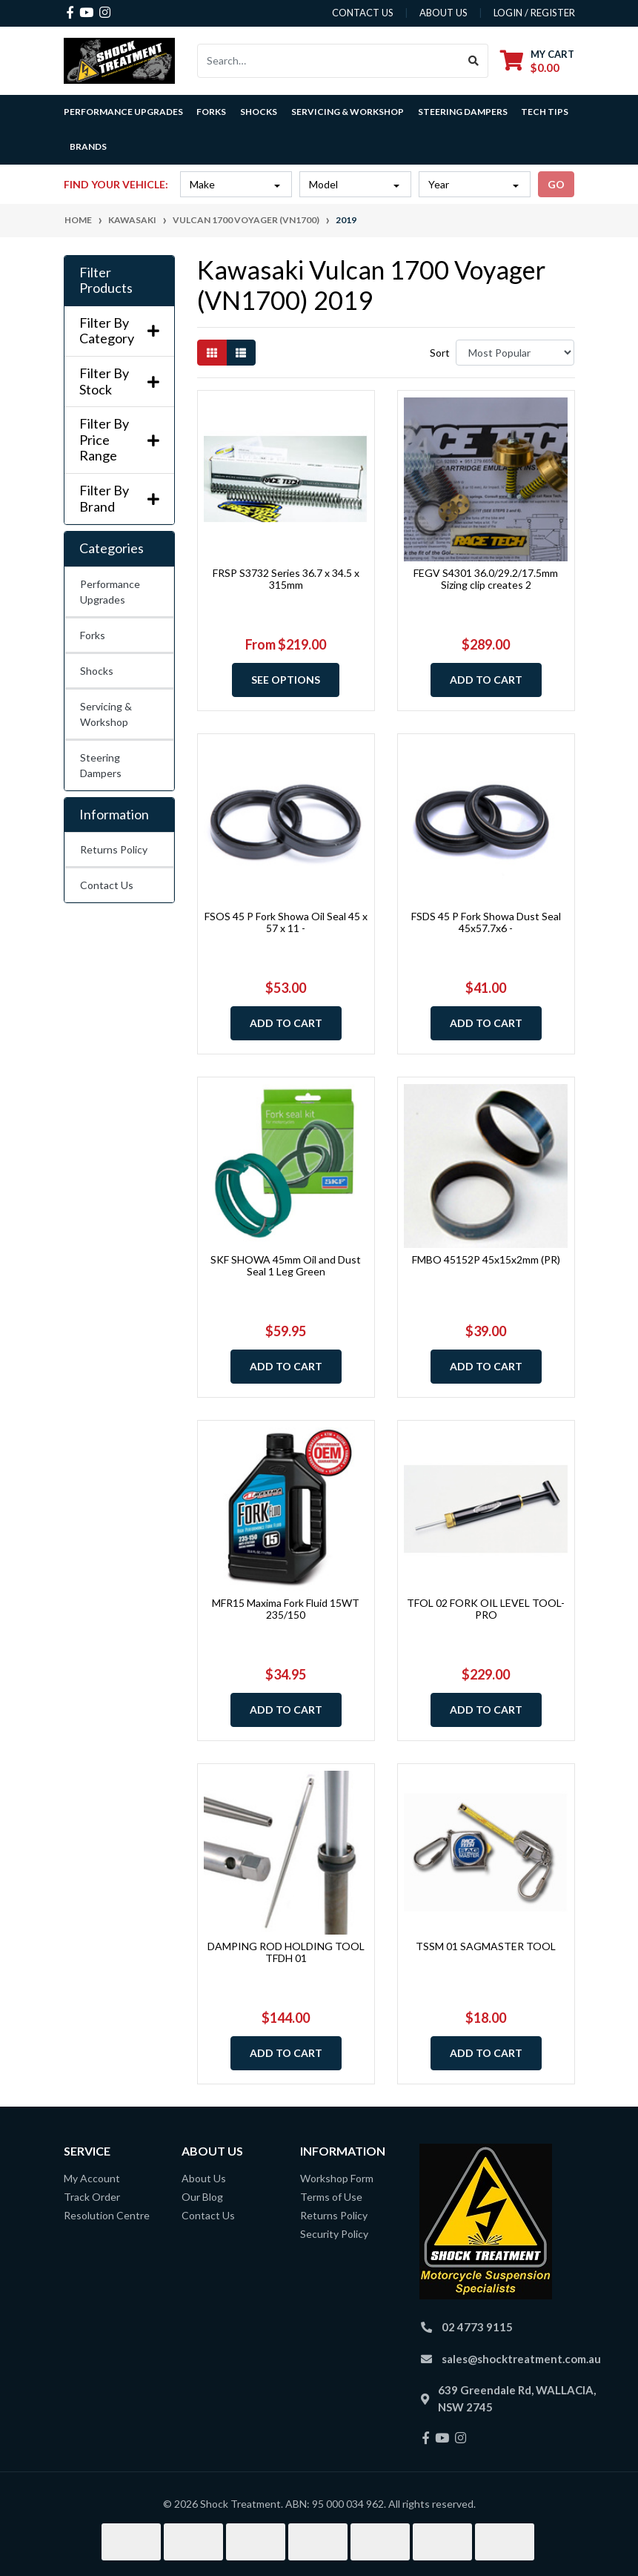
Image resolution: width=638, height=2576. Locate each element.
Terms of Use (331, 2196)
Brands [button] (88, 146)
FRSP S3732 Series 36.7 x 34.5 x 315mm (286, 579)
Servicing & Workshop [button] (347, 111)
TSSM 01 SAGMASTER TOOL (486, 1946)
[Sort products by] (515, 353)
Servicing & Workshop (106, 714)
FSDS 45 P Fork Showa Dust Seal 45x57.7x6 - (486, 922)
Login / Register (534, 13)
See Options (285, 679)
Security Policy (334, 2233)
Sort (440, 352)
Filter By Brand (119, 499)
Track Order (92, 2196)
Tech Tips (544, 111)
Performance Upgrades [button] (123, 111)
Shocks (96, 670)
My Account (92, 2178)
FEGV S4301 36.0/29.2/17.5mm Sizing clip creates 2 (485, 579)
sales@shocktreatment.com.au (521, 2358)
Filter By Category (119, 331)
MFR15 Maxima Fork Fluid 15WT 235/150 (285, 1609)
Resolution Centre (107, 2215)
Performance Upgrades (110, 592)
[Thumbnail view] (212, 353)
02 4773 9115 (477, 2327)
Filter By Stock (119, 381)
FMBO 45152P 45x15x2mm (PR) (486, 1259)
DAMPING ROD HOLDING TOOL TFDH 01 (286, 1952)
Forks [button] (211, 111)
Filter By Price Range (119, 439)
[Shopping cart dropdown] (537, 60)
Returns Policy (113, 849)
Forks (92, 635)
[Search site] (473, 61)
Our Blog (202, 2196)
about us (443, 13)
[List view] (241, 353)
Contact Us (106, 885)
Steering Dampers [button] (463, 111)
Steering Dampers (101, 765)
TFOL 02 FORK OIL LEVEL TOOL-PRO (486, 1609)
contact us (362, 13)
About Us (204, 2178)
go (556, 184)
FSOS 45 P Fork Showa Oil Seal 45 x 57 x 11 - (286, 922)
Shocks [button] (258, 111)
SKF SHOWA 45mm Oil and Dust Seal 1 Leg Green (285, 1265)
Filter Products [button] (106, 281)
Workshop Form (336, 2178)
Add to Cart (486, 679)
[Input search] (328, 61)
